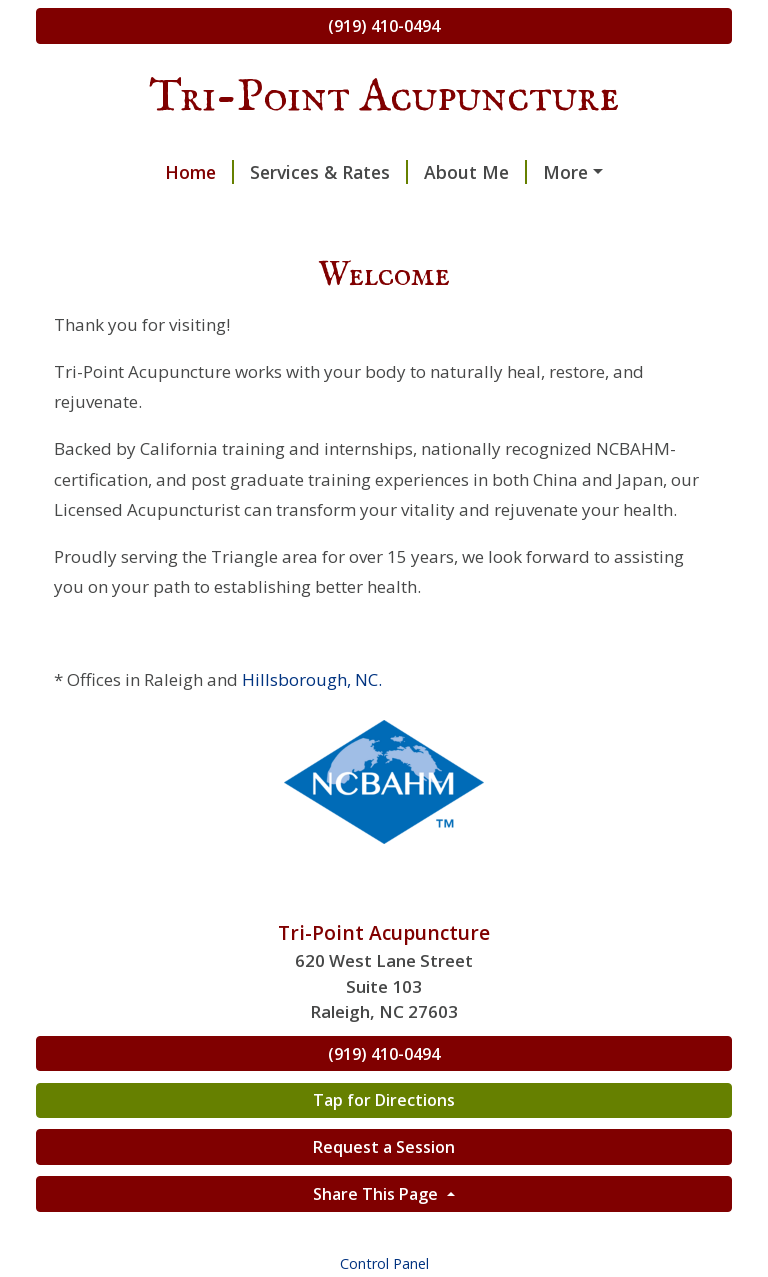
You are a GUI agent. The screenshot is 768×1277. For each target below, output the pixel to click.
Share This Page (377, 1194)
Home (199, 172)
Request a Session (384, 1147)
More (565, 172)
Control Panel (384, 1263)
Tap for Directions (384, 1100)
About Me (475, 172)
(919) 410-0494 (384, 26)
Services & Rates (329, 172)
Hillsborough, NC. (312, 679)
